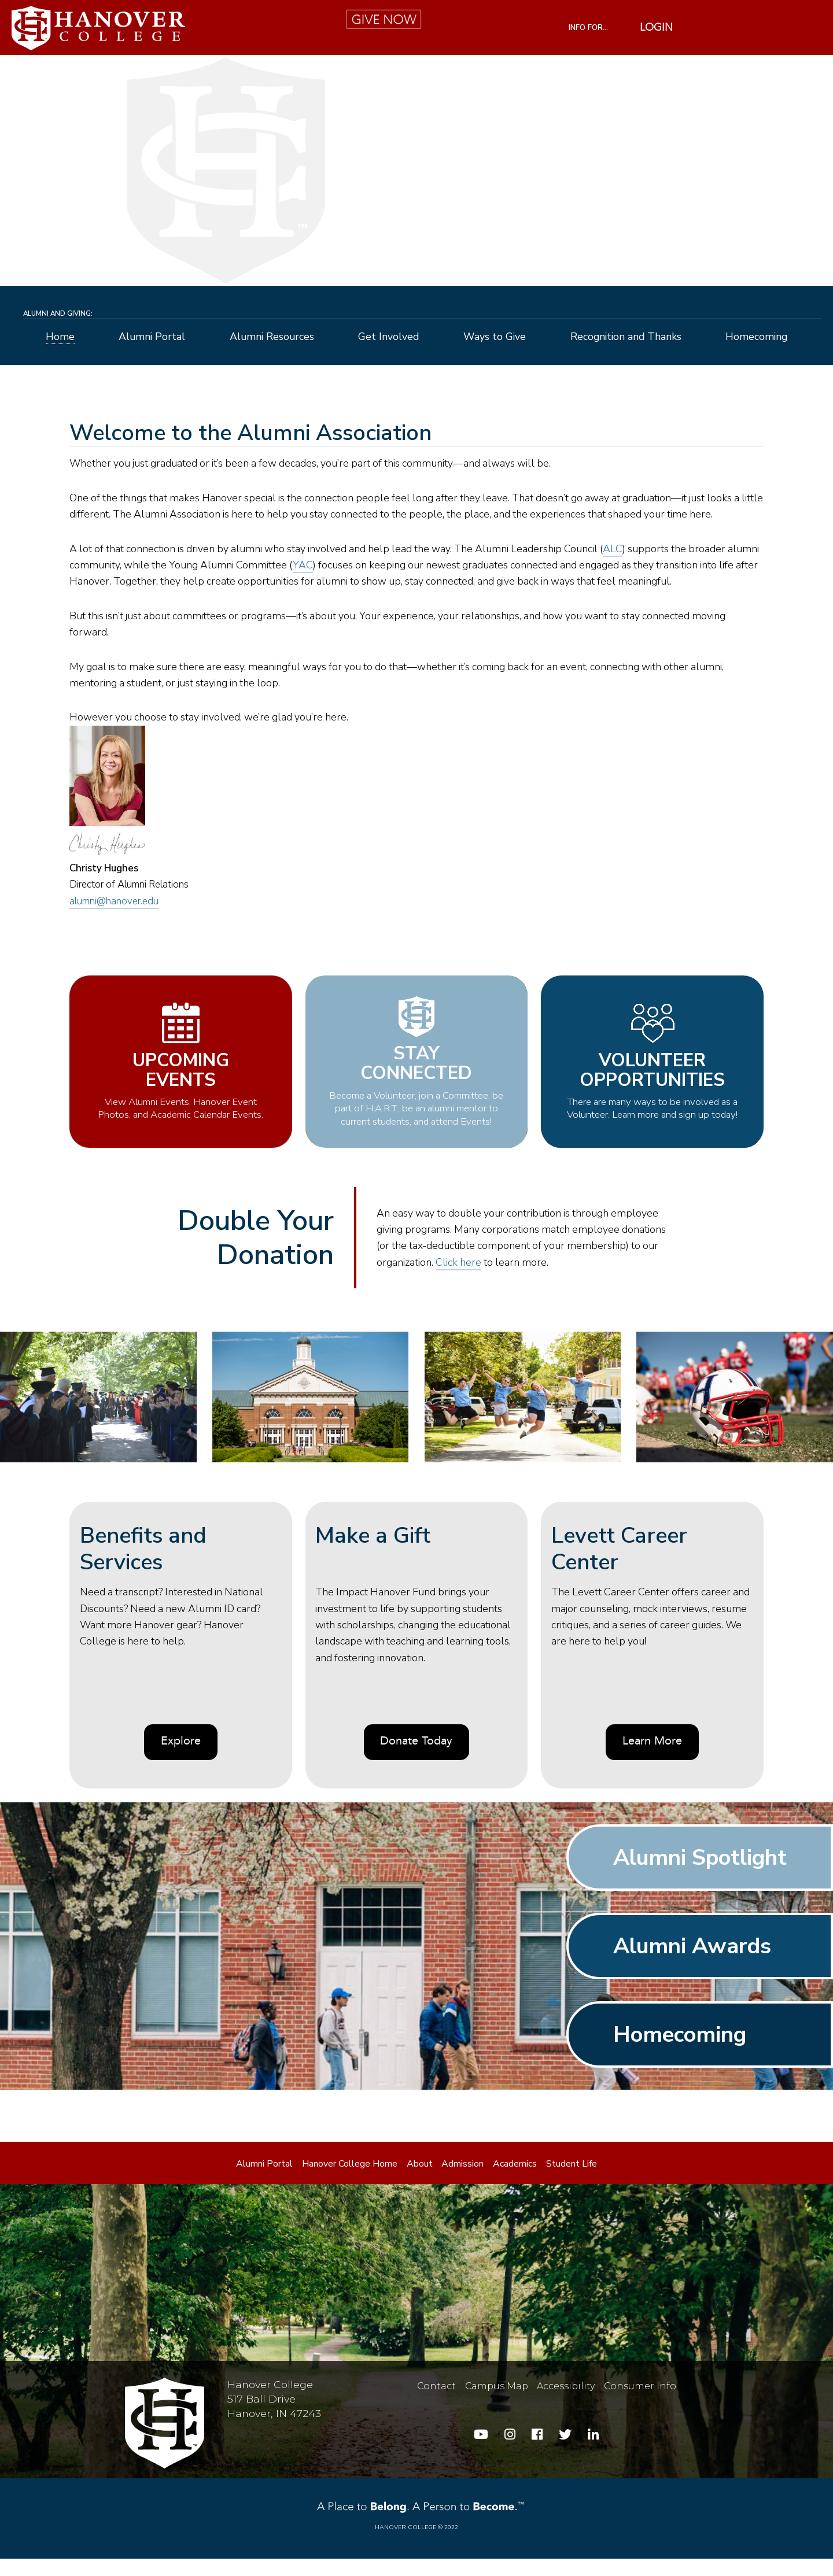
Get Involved (388, 337)
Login (656, 28)
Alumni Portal (152, 337)
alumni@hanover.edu (114, 901)
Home (60, 337)
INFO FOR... (588, 28)
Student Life (571, 2181)
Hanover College (405, 2544)
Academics (515, 2181)
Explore (181, 1759)
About (420, 2181)
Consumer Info (640, 2403)
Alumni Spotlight (700, 1875)
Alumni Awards (692, 1963)
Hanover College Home (349, 2181)
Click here (458, 1280)
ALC (612, 549)
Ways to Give (494, 337)
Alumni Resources (272, 337)
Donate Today (416, 1759)
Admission (462, 2181)
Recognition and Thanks (625, 337)
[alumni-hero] (416, 170)
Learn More (652, 1759)
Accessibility (566, 2403)
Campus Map (496, 2403)
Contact (436, 2403)
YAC (303, 565)
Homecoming (756, 337)
